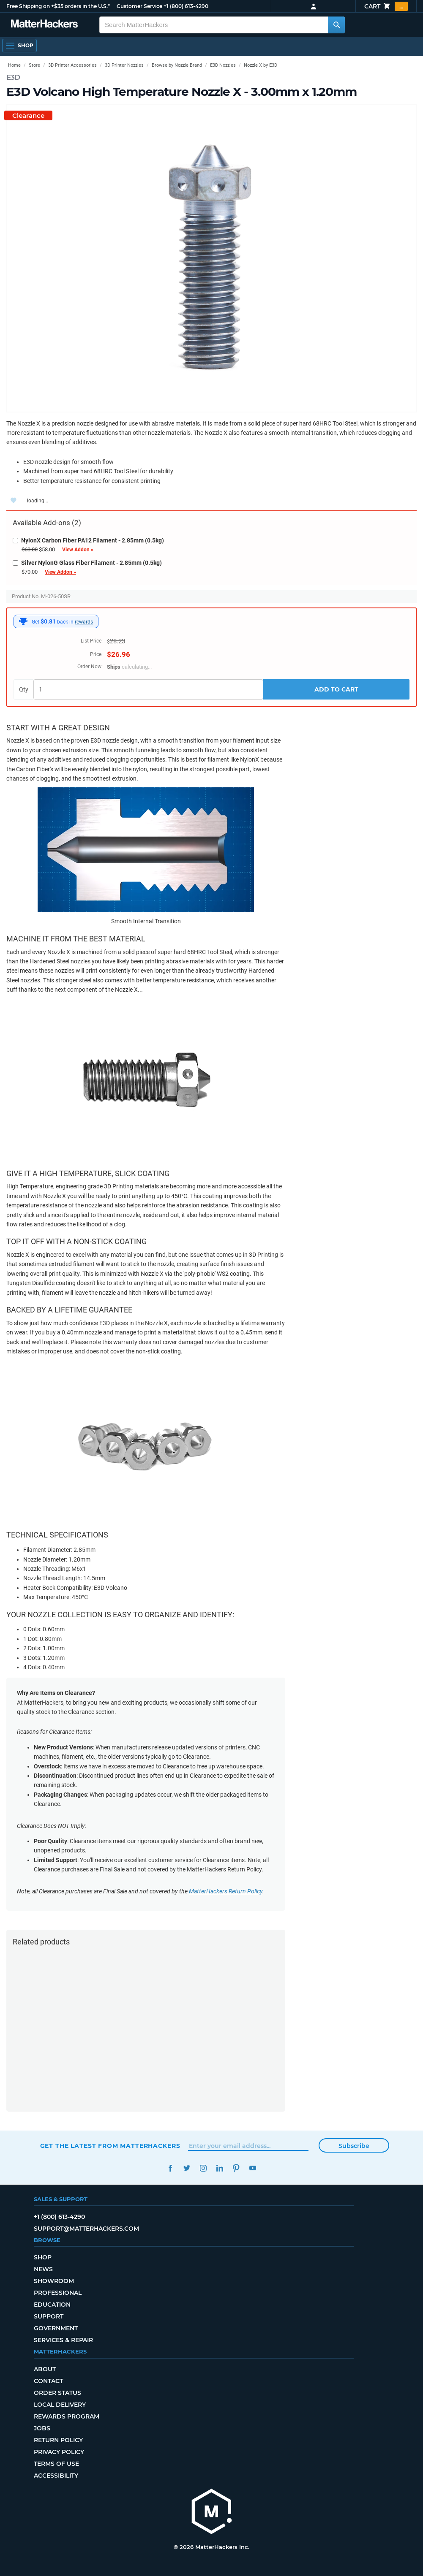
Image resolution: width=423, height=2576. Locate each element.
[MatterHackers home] (211, 2512)
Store (34, 65)
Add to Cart (336, 689)
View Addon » (77, 550)
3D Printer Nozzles (124, 65)
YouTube (253, 2168)
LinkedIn (220, 2168)
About (45, 2369)
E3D (13, 77)
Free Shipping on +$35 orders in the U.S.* (58, 6)
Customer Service (139, 6)
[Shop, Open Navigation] (19, 45)
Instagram (203, 2168)
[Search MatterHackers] (336, 24)
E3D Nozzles (223, 65)
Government (56, 2328)
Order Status (57, 2393)
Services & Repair (63, 2340)
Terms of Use (56, 2464)
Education (52, 2304)
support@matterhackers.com (86, 2228)
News (43, 2269)
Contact (48, 2381)
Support (48, 2316)
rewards (84, 622)
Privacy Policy (59, 2452)
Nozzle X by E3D (260, 65)
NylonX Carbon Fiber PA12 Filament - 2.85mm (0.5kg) (88, 540)
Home (14, 65)
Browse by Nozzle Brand (177, 65)
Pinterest (236, 2168)
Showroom (54, 2281)
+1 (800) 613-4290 (186, 6)
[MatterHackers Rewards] (23, 621)
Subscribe (353, 2146)
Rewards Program (66, 2416)
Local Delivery (60, 2404)
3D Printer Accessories (72, 65)
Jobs (42, 2428)
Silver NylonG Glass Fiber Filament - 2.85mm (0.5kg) (87, 562)
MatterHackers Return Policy (225, 1891)
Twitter (187, 2168)
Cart (386, 6)
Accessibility (56, 2475)
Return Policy (58, 2440)
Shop (43, 2257)
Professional (58, 2293)
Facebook (170, 2168)
